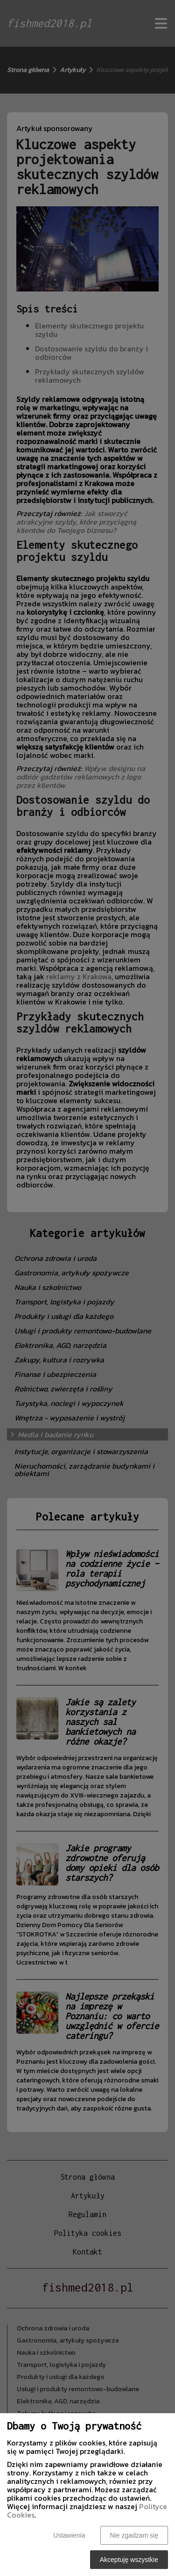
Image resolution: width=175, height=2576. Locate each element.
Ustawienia (69, 2535)
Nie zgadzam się (134, 2535)
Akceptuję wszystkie (129, 2559)
